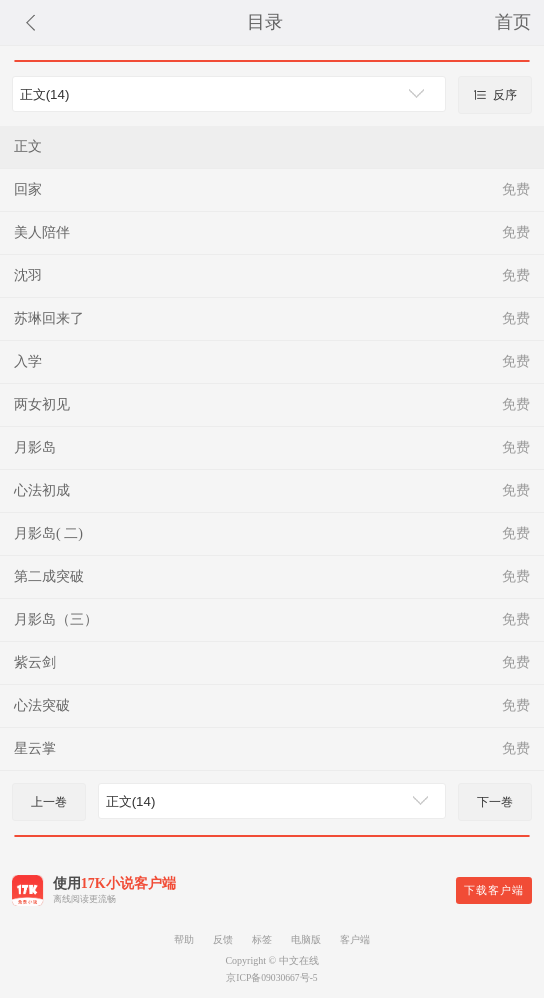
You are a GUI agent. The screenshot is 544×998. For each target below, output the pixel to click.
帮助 (184, 939)
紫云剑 (35, 662)
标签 (262, 939)
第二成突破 (49, 576)
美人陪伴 (42, 232)
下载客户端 (494, 890)
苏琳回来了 (49, 318)
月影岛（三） (56, 619)
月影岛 (35, 447)
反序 (495, 95)
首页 (513, 22)
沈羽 (28, 275)
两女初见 (42, 404)
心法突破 (42, 705)
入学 (28, 361)
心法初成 (42, 490)
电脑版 (306, 939)
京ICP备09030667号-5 (271, 977)
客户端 (355, 939)
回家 (28, 189)
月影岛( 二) (48, 533)
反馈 (223, 939)
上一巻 (49, 802)
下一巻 (495, 802)
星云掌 (35, 748)
